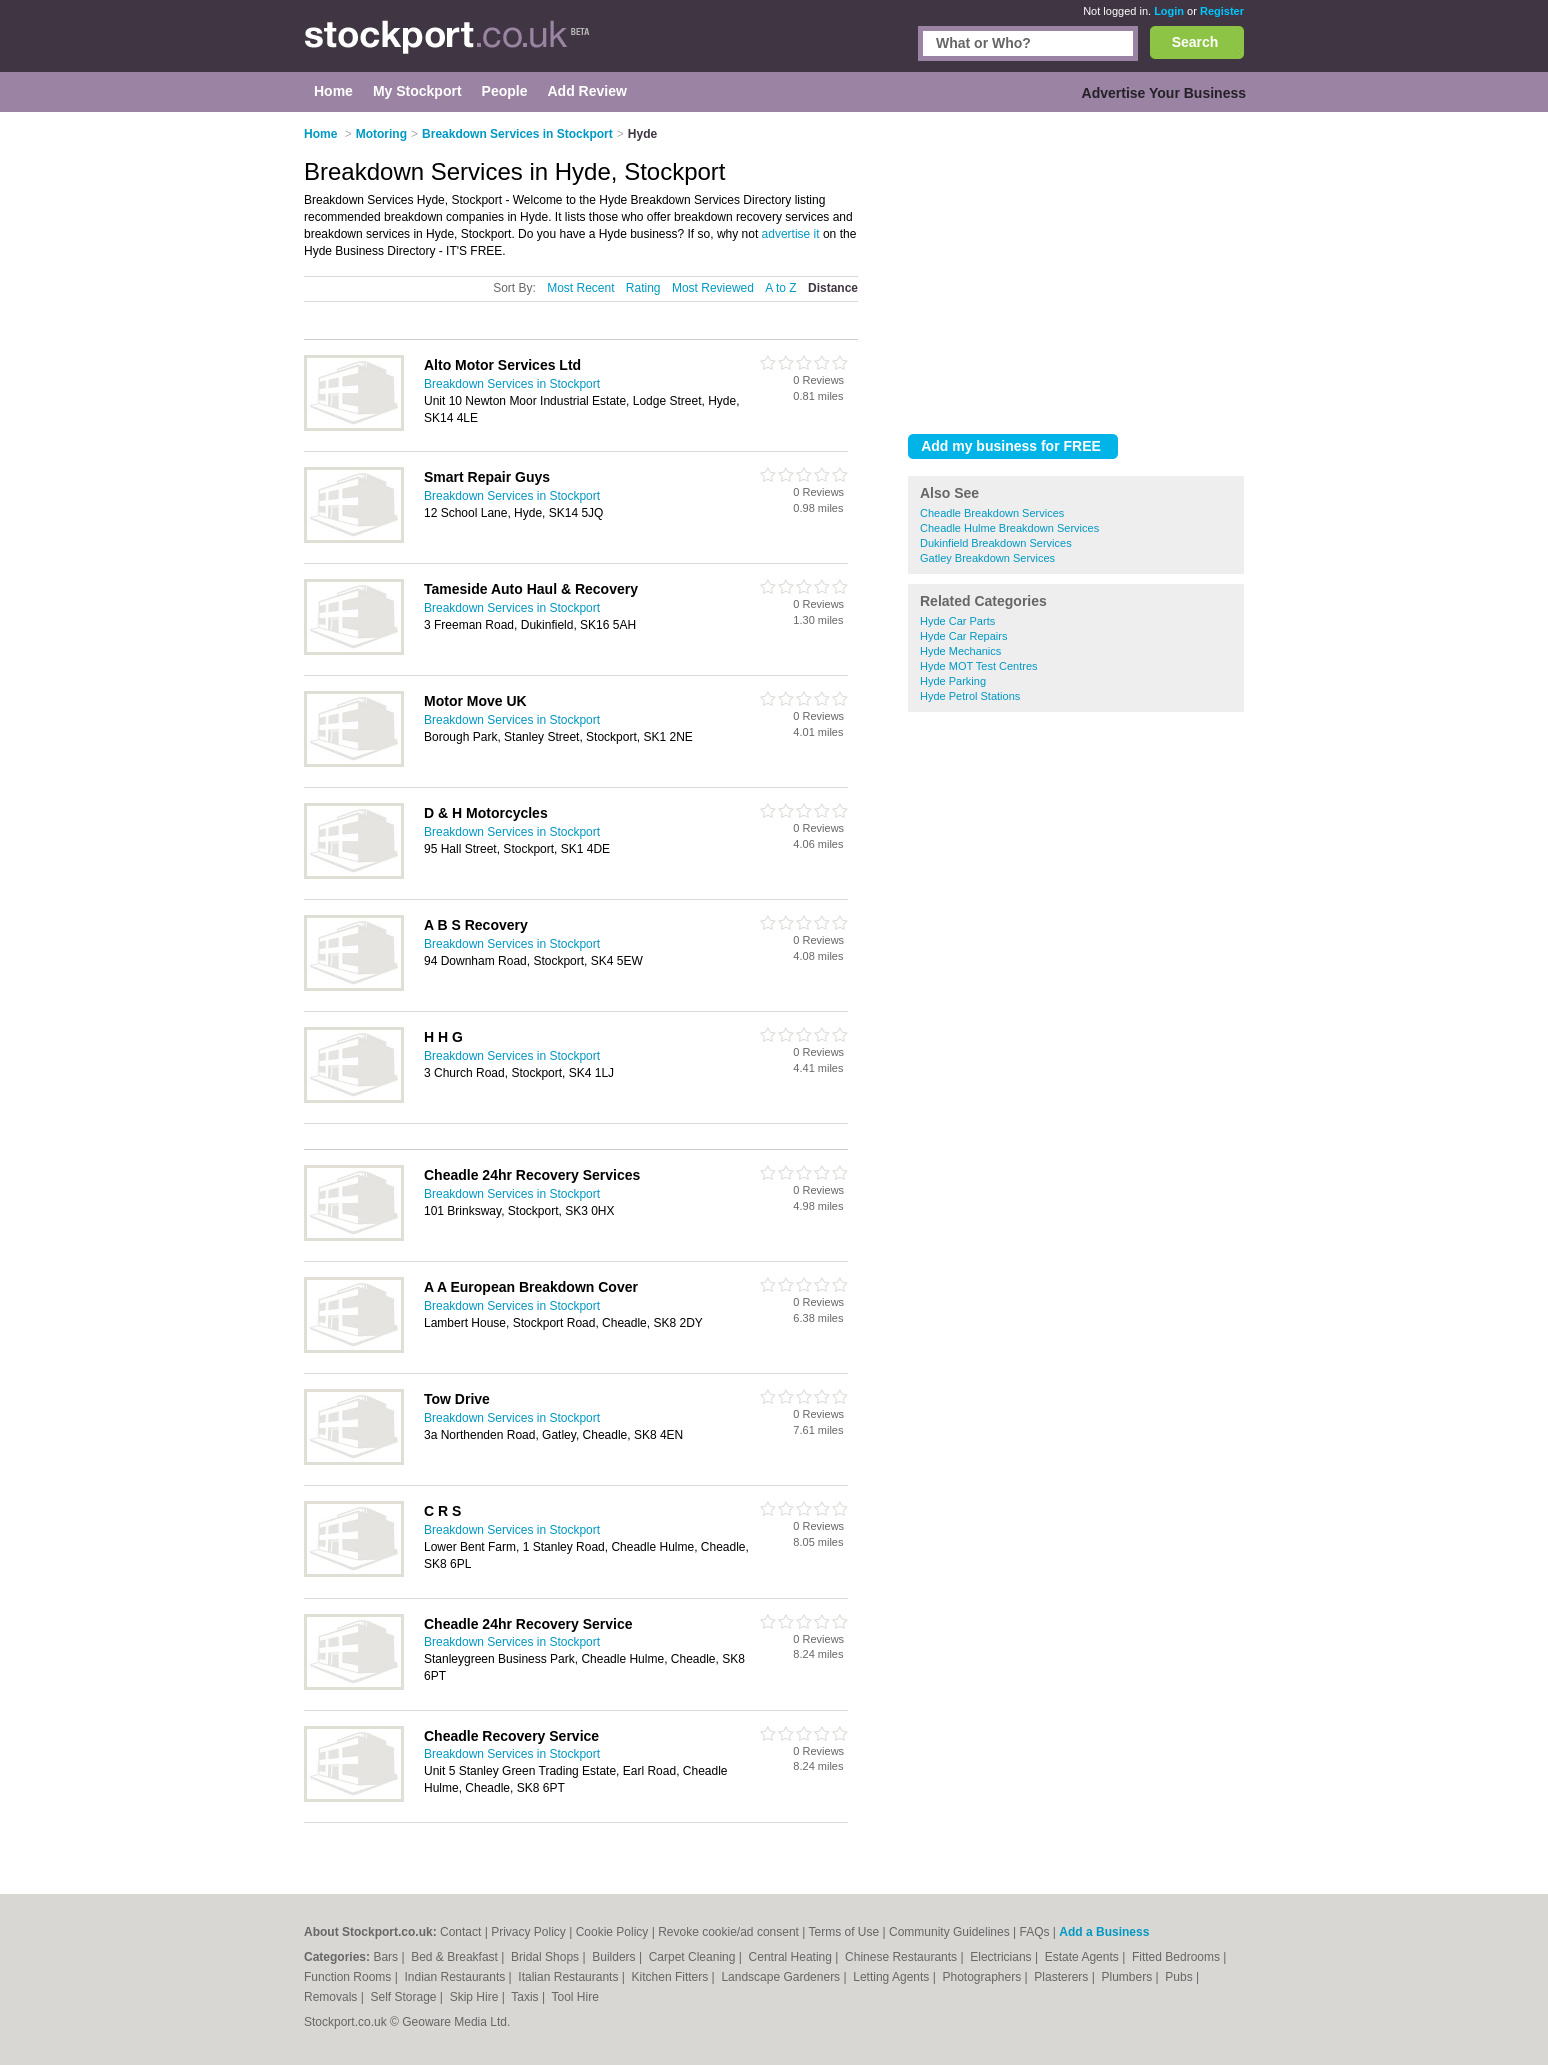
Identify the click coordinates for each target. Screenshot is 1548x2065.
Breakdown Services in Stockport (512, 384)
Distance (833, 288)
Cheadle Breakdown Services (992, 513)
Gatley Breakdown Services (987, 558)
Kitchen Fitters (672, 1977)
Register (1222, 11)
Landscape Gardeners (782, 1977)
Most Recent (580, 288)
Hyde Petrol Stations (970, 696)
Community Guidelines (949, 1932)
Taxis (526, 1997)
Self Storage (404, 1997)
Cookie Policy (612, 1932)
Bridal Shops (546, 1957)
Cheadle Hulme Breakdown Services (1009, 528)
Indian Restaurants (457, 1977)
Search (1195, 42)
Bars (387, 1957)
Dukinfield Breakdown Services (996, 543)
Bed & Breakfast (456, 1957)
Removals (332, 1997)
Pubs (1180, 1977)
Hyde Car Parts (957, 621)
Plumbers (1128, 1977)
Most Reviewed (713, 288)
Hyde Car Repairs (963, 636)
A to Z (780, 288)
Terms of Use (844, 1932)
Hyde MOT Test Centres (979, 666)
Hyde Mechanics (960, 651)
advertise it (791, 234)
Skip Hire (476, 1997)
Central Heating (792, 1957)
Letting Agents (892, 1977)
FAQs (1035, 1932)
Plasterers (1062, 1977)
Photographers (983, 1977)
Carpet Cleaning (694, 1957)
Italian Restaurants (569, 1977)
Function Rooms (349, 1977)
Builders (615, 1957)
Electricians (1002, 1957)
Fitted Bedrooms (1177, 1957)
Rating (643, 288)
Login (1169, 11)
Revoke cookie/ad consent (728, 1932)
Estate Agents (1083, 1957)
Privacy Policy (528, 1932)
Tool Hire (575, 1997)
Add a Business (1104, 1932)
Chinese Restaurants (902, 1957)
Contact (460, 1932)
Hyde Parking (953, 681)
